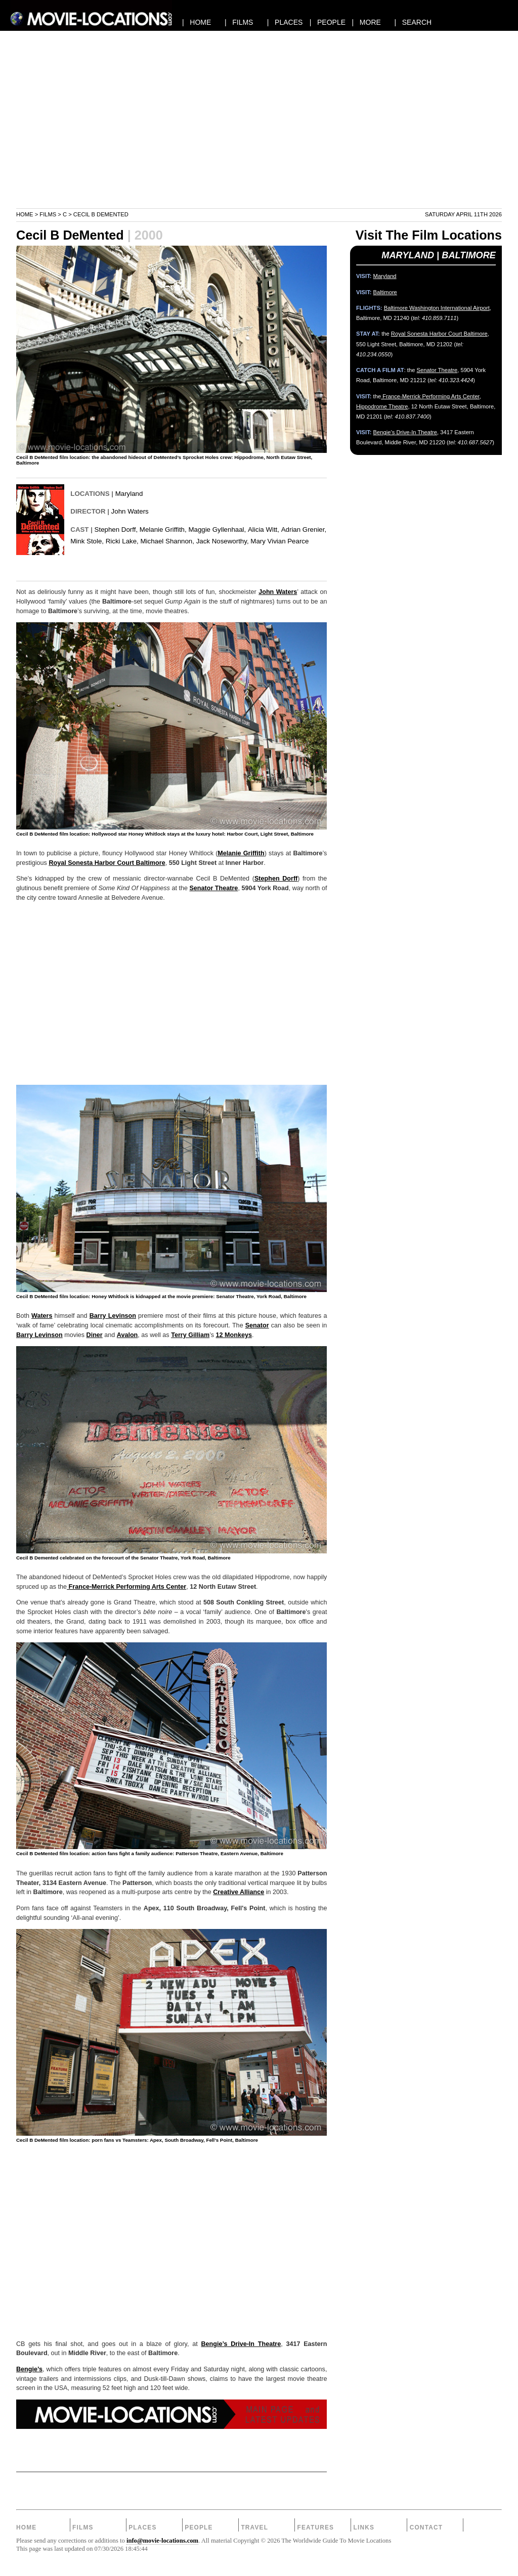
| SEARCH (412, 22)
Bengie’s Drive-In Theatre (241, 2344)
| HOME (196, 22)
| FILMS (239, 22)
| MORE (366, 22)
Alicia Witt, (263, 529)
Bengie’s (29, 2369)
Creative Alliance (238, 1892)
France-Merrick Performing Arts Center (126, 1586)
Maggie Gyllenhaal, (217, 529)
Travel (254, 2527)
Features (315, 2527)
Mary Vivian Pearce (279, 541)
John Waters (130, 511)
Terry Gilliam (190, 1335)
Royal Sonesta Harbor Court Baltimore (107, 862)
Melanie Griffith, (163, 529)
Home (24, 214)
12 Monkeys (234, 1335)
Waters (42, 1315)
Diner (95, 1335)
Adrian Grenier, (303, 529)
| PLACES (285, 22)
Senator (257, 1325)
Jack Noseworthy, (222, 541)
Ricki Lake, (122, 541)
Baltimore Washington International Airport (437, 308)
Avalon (127, 1335)
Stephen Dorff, (116, 529)
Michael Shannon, (167, 541)
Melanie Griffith (241, 853)
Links (364, 2527)
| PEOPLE (328, 22)
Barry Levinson (113, 1315)
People (198, 2527)
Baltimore (385, 292)
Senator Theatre (213, 888)
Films (47, 214)
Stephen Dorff (275, 878)
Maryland (129, 493)
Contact (426, 2527)
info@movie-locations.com (162, 2540)
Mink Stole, (87, 541)
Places (142, 2527)
